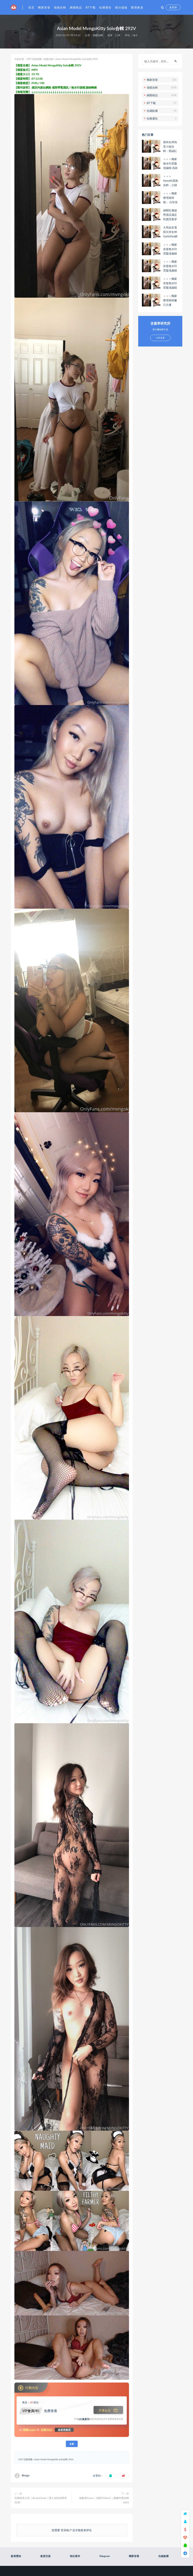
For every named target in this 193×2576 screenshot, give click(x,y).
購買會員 (137, 7)
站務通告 (105, 7)
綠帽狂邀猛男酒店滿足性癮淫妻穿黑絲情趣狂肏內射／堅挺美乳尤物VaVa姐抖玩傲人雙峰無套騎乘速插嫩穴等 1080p (170, 215)
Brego (26, 2475)
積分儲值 (121, 7)
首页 (31, 7)
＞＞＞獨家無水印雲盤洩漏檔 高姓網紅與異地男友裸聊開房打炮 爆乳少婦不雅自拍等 (170, 163)
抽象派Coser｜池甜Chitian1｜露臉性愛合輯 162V (104, 2500)
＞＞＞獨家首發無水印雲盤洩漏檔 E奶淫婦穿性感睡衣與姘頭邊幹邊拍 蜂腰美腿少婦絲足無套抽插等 (171, 283)
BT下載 (91, 7)
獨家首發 (44, 7)
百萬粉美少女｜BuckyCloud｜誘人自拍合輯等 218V (40, 2500)
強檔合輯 (60, 7)
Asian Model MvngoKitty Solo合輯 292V (53, 2459)
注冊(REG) (46, 2429)
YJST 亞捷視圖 (34, 59)
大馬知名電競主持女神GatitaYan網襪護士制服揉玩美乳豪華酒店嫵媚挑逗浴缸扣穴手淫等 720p (170, 232)
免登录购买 (64, 2429)
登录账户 (66, 2530)
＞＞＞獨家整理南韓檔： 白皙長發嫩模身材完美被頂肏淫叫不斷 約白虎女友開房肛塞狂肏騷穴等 (170, 198)
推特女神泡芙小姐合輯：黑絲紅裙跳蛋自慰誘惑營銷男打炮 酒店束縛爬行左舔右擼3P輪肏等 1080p (170, 146)
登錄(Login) (29, 2429)
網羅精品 (76, 7)
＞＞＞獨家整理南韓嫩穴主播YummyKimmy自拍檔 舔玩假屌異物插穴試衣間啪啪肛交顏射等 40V (171, 300)
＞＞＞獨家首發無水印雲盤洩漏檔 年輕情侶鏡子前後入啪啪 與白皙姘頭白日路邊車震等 (170, 249)
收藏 (72, 2444)
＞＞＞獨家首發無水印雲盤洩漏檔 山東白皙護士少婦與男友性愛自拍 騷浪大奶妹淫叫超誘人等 (170, 266)
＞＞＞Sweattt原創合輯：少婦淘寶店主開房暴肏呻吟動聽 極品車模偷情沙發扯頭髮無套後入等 (170, 180)
